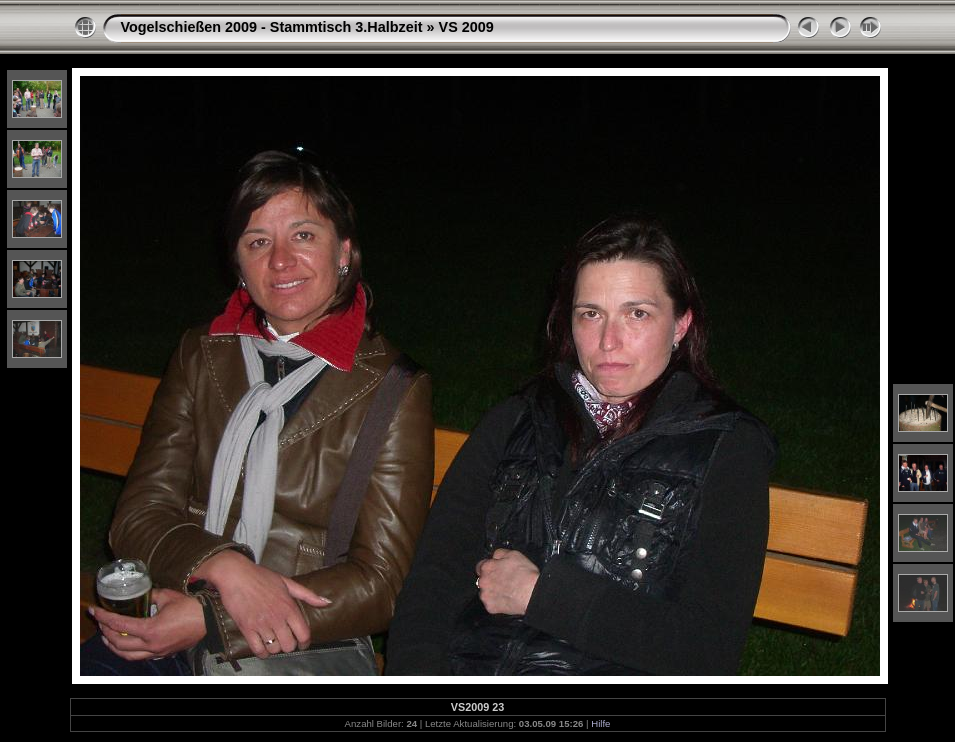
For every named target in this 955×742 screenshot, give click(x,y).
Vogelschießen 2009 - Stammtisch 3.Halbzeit (272, 27)
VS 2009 (466, 27)
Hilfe (600, 723)
